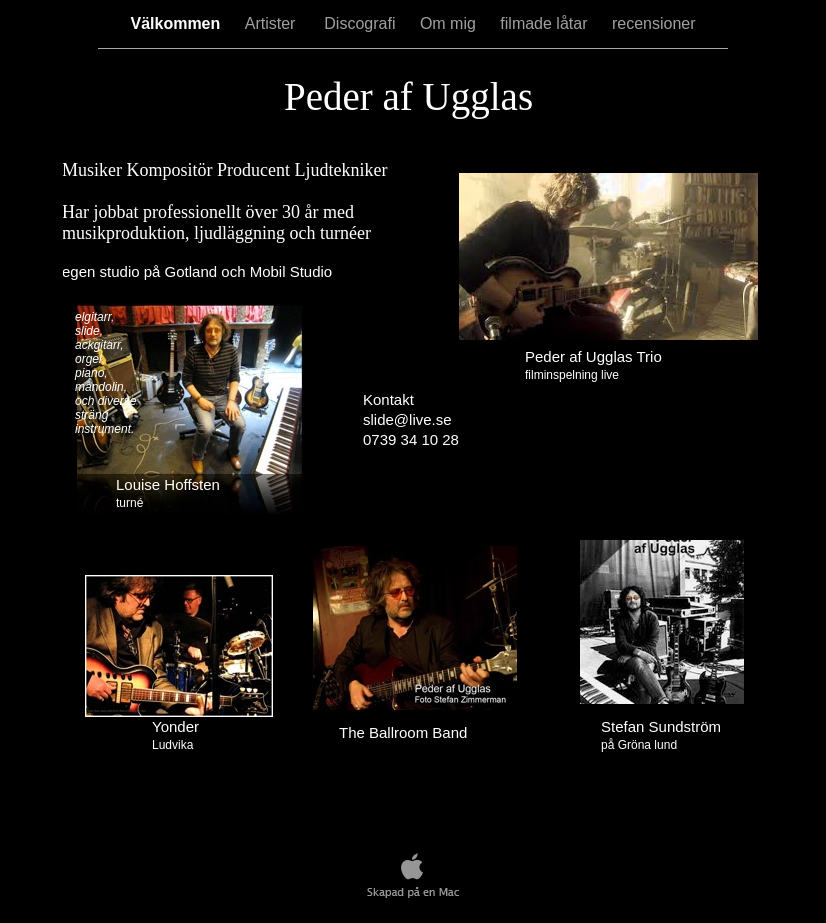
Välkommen (177, 23)
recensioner (654, 23)
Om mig (450, 23)
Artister (275, 23)
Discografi (362, 23)
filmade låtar (546, 23)
